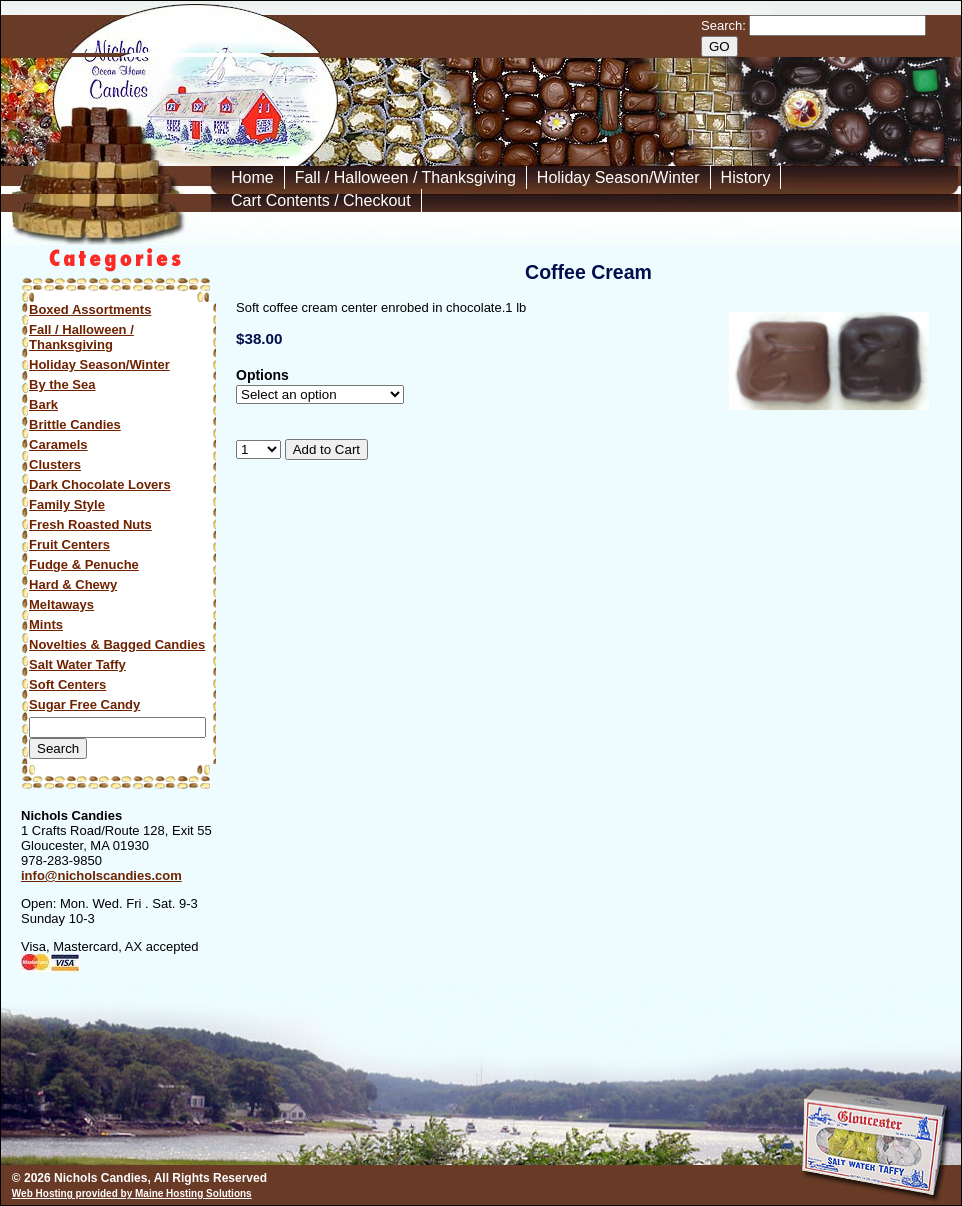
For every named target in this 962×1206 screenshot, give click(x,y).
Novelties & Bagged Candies (117, 644)
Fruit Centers (69, 544)
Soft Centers (67, 684)
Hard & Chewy (73, 584)
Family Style (67, 504)
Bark (43, 404)
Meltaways (61, 604)
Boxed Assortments (90, 309)
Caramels (58, 444)
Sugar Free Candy (84, 704)
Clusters (55, 464)
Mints (46, 624)
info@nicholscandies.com (101, 875)
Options (262, 375)
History (746, 177)
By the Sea (62, 384)
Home (252, 177)
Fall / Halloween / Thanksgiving (405, 177)
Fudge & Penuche (84, 564)
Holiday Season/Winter (618, 177)
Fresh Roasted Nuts (90, 524)
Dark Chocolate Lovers (100, 484)
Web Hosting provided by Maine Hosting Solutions (132, 1193)
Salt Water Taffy (77, 664)
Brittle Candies (75, 424)
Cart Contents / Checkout (321, 200)
